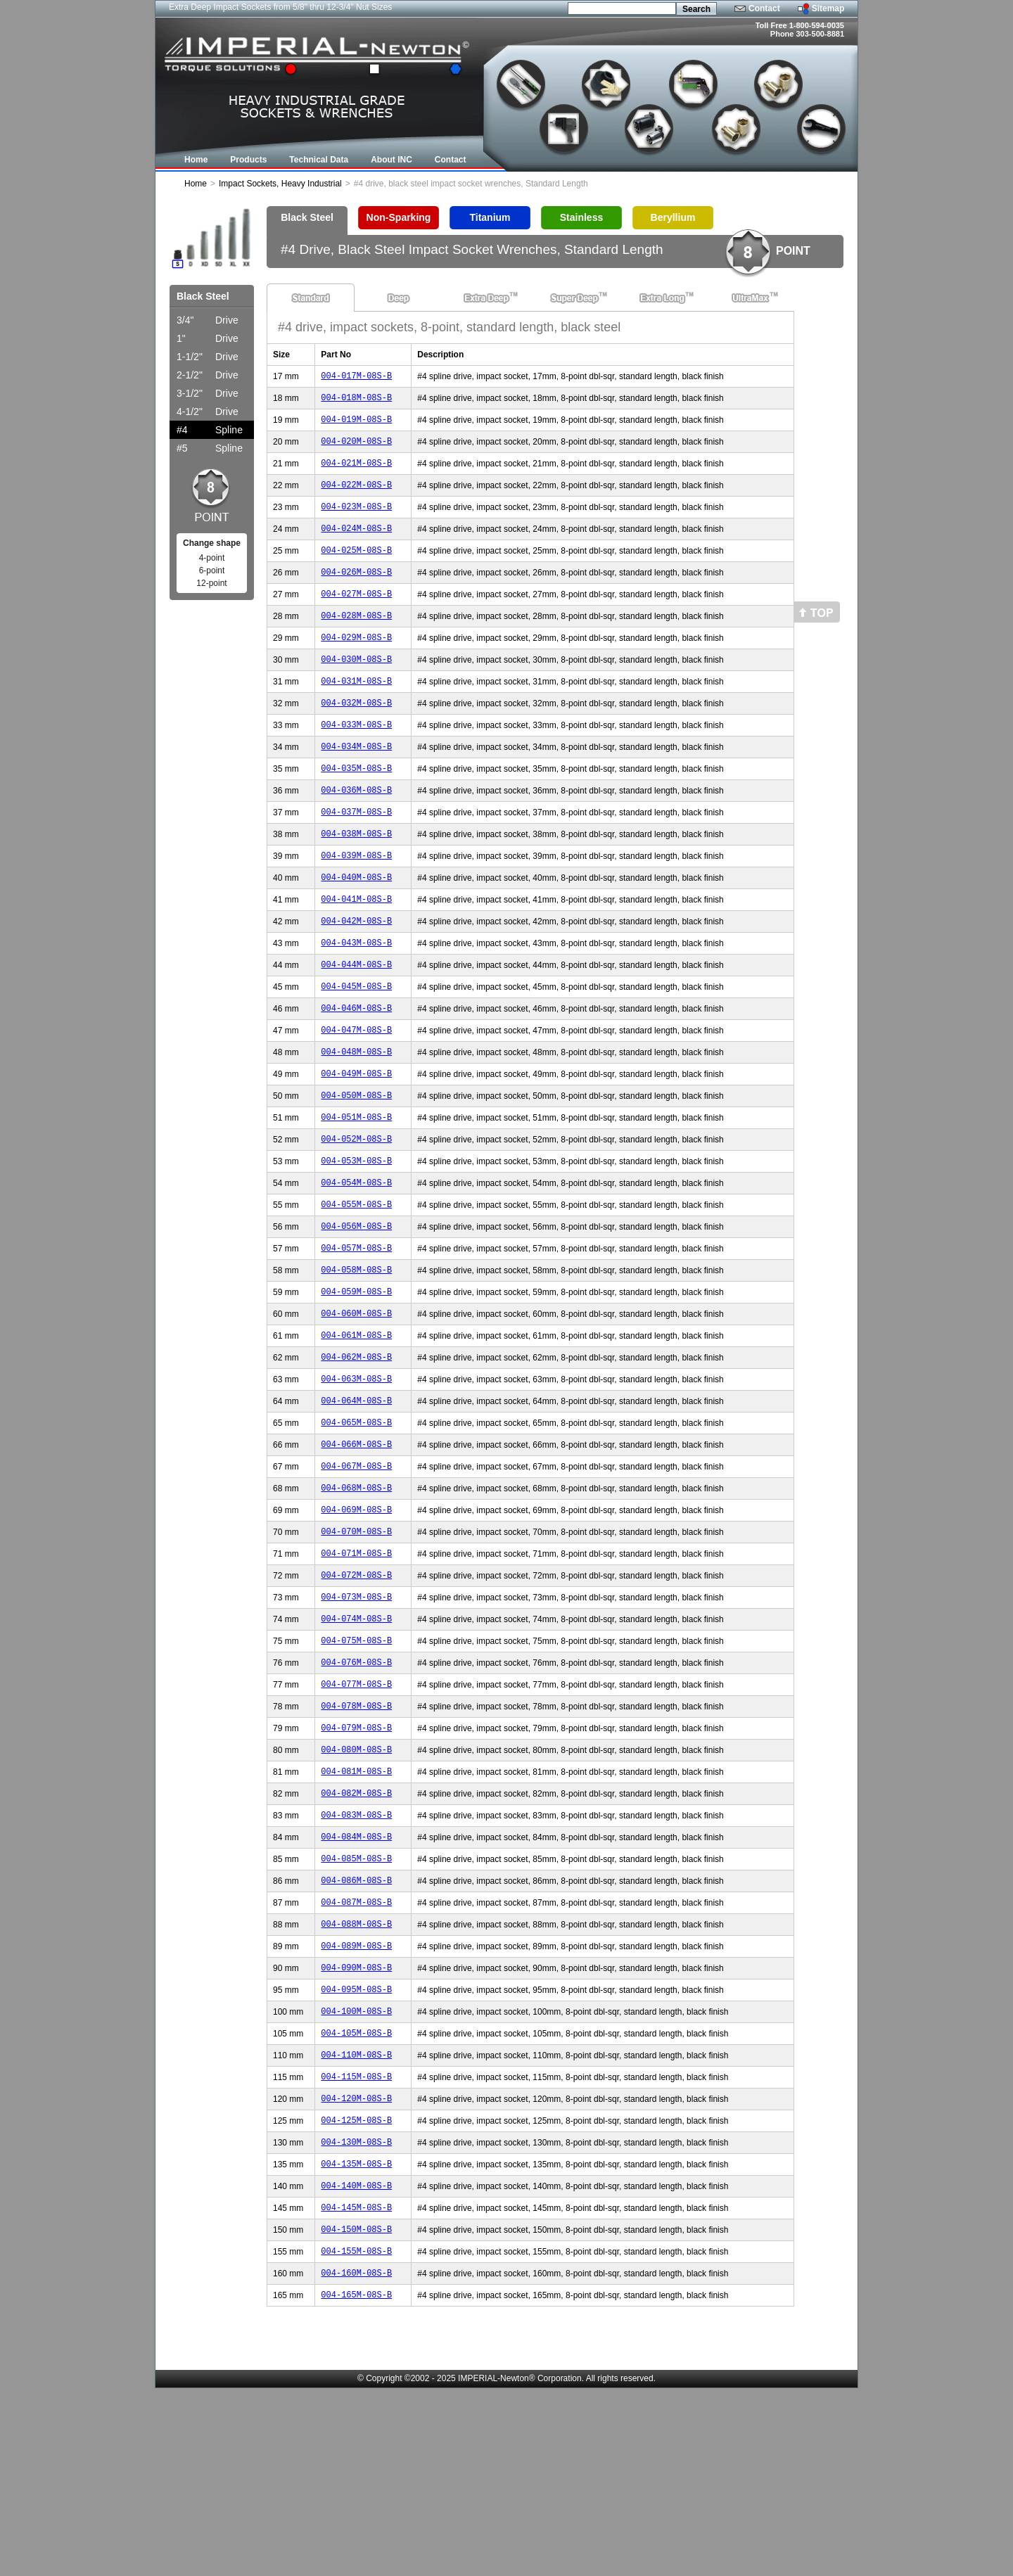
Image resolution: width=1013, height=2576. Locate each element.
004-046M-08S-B (356, 1071)
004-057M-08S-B (356, 1334)
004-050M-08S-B (356, 1167)
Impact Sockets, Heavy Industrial (280, 184)
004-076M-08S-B (356, 1788)
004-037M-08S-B (356, 856)
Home (195, 184)
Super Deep (574, 297)
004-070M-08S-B (356, 1645)
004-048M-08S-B (356, 1119)
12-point (211, 583)
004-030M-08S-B (356, 688)
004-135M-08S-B (356, 2339)
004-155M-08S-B (356, 2434)
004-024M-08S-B (356, 545)
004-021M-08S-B (356, 473)
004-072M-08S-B (356, 1693)
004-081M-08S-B (356, 1908)
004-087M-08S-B (356, 2052)
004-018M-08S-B (356, 401)
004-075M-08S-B (356, 1765)
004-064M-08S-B (356, 1501)
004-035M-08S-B (356, 808)
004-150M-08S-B (356, 2410)
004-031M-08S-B (356, 712)
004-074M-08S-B (356, 1741)
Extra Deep (486, 297)
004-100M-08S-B (356, 2171)
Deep (398, 297)
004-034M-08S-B (356, 784)
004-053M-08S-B (356, 1238)
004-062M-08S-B (356, 1454)
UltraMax (750, 297)
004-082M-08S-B (356, 1932)
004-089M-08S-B (356, 2099)
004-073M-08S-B (356, 1717)
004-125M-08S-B (356, 2291)
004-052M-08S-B (356, 1214)
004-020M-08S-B (356, 449)
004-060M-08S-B (356, 1406)
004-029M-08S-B (356, 664)
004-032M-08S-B (356, 736)
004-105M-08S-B (356, 2195)
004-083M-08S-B (356, 1956)
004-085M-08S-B (356, 2004)
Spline (210, 429)
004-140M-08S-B (356, 2362)
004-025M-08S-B (356, 569)
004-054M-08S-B (356, 1262)
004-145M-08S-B (356, 2386)
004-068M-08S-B (356, 1597)
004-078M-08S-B (356, 1836)
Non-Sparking (399, 217)
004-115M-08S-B (356, 2243)
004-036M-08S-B (356, 832)
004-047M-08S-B (356, 1095)
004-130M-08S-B (356, 2315)
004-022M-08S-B (356, 497)
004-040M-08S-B (356, 927)
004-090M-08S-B (356, 2123)
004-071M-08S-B (356, 1669)
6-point (212, 570)
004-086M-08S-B (356, 2028)
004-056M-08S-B (356, 1310)
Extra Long (662, 297)
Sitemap (828, 8)
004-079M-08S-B (356, 1860)
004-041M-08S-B (356, 951)
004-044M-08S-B (356, 1023)
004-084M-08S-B (356, 1980)
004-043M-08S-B (356, 999)
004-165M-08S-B (356, 2482)
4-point (212, 558)
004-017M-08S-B (356, 377)
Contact (764, 8)
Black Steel (307, 217)
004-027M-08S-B (356, 617)
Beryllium (673, 217)
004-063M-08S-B (356, 1478)
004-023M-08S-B (356, 521)
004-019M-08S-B (356, 425)
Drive (207, 320)
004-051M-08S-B (356, 1191)
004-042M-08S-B (356, 975)
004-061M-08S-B (356, 1430)
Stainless (581, 217)
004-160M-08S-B (356, 2458)
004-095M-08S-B (356, 2147)
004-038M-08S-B (356, 880)
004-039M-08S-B (356, 904)
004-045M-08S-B (356, 1047)
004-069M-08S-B (356, 1621)
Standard (311, 297)
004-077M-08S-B (356, 1812)
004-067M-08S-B (356, 1573)
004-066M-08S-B (356, 1549)
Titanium (489, 217)
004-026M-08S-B (356, 593)
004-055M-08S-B (356, 1286)
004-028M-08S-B (356, 640)
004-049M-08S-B (356, 1143)
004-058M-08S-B (356, 1358)
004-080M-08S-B (356, 1884)
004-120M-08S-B (356, 2267)
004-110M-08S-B (356, 2219)
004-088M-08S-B (356, 2075)
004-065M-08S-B (356, 1525)
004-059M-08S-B (356, 1382)
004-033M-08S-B (356, 760)
